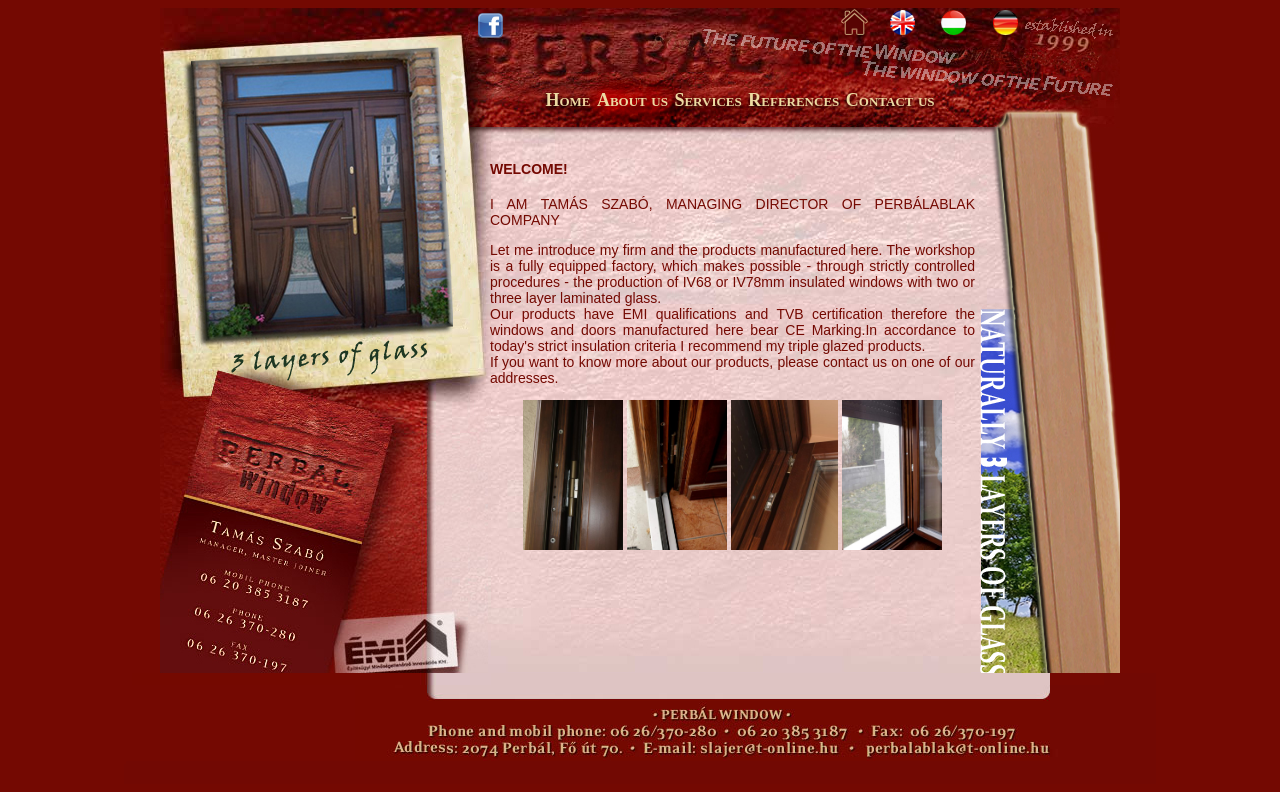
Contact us (890, 100)
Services (707, 100)
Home (567, 100)
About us (632, 100)
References (793, 100)
